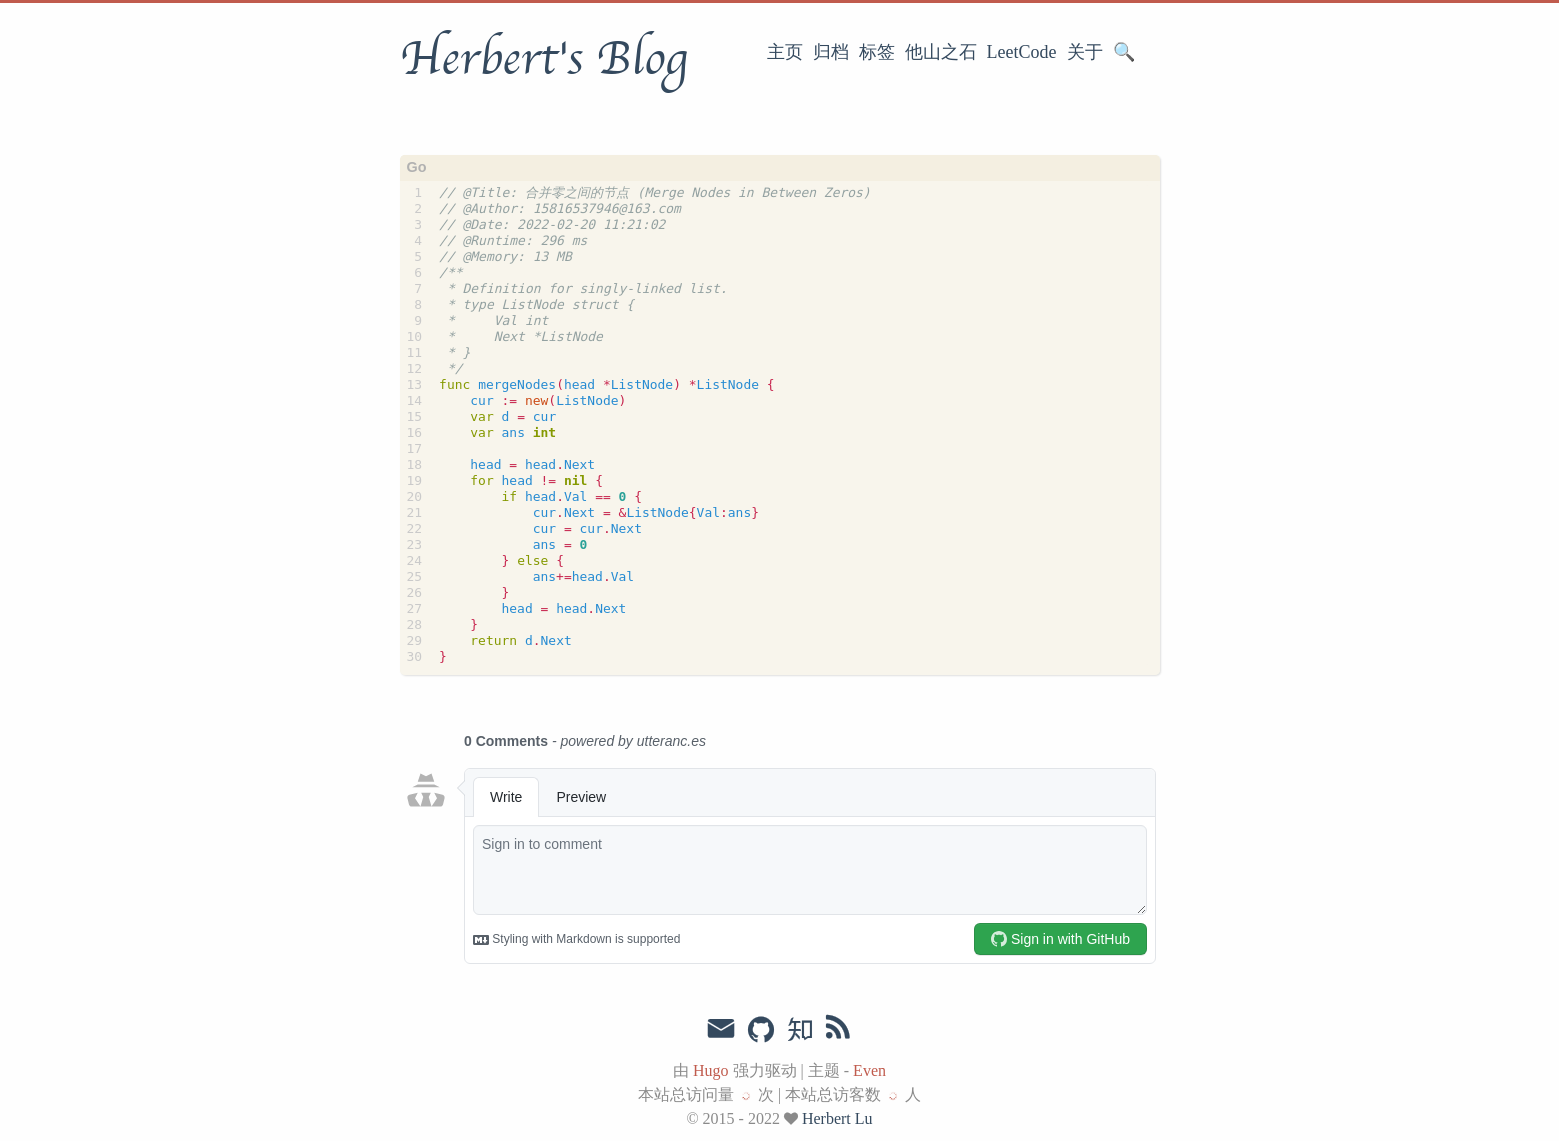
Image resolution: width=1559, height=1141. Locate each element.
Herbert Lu (837, 1118)
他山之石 (941, 52)
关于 (1085, 52)
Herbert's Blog (543, 59)
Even (869, 1070)
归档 (831, 52)
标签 (877, 52)
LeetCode (1022, 52)
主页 (785, 52)
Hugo (711, 1070)
